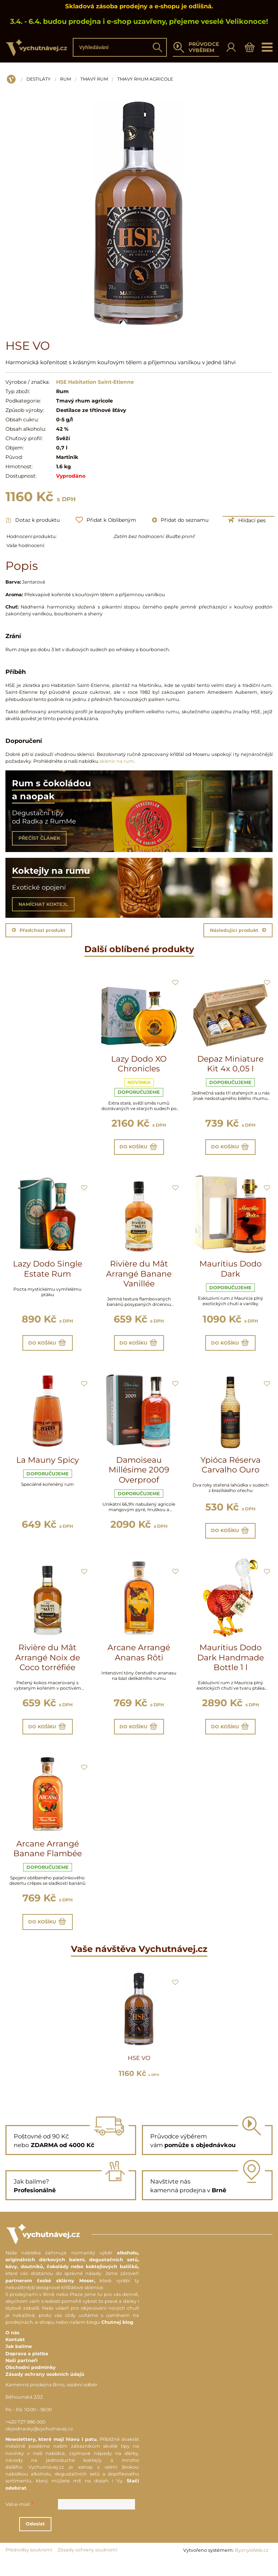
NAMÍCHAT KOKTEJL (43, 904)
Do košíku (138, 1148)
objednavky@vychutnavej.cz (39, 2444)
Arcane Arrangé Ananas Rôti (139, 1661)
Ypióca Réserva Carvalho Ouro (231, 1472)
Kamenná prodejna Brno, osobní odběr (51, 2400)
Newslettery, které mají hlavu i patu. (51, 2454)
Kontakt (15, 2355)
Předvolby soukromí (28, 2565)
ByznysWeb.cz (252, 2565)
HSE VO (139, 2073)
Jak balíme (18, 2362)
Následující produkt (238, 930)
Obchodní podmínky (30, 2383)
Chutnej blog (117, 2337)
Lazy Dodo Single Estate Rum (47, 1272)
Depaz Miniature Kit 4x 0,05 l (230, 1064)
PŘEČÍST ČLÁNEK (39, 838)
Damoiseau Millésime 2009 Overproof (139, 1477)
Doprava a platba (26, 2368)
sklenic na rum (117, 761)
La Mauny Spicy (47, 1467)
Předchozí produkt (39, 930)
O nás (12, 2348)
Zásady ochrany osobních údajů (44, 2389)
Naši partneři (21, 2376)
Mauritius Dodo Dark (230, 1272)
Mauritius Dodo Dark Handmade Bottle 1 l (230, 1666)
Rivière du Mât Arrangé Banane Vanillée (139, 1277)
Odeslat (75, 2539)
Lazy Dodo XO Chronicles (139, 1064)
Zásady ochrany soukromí (87, 2565)
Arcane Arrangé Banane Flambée (47, 1861)
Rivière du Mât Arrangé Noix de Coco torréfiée (47, 1666)
